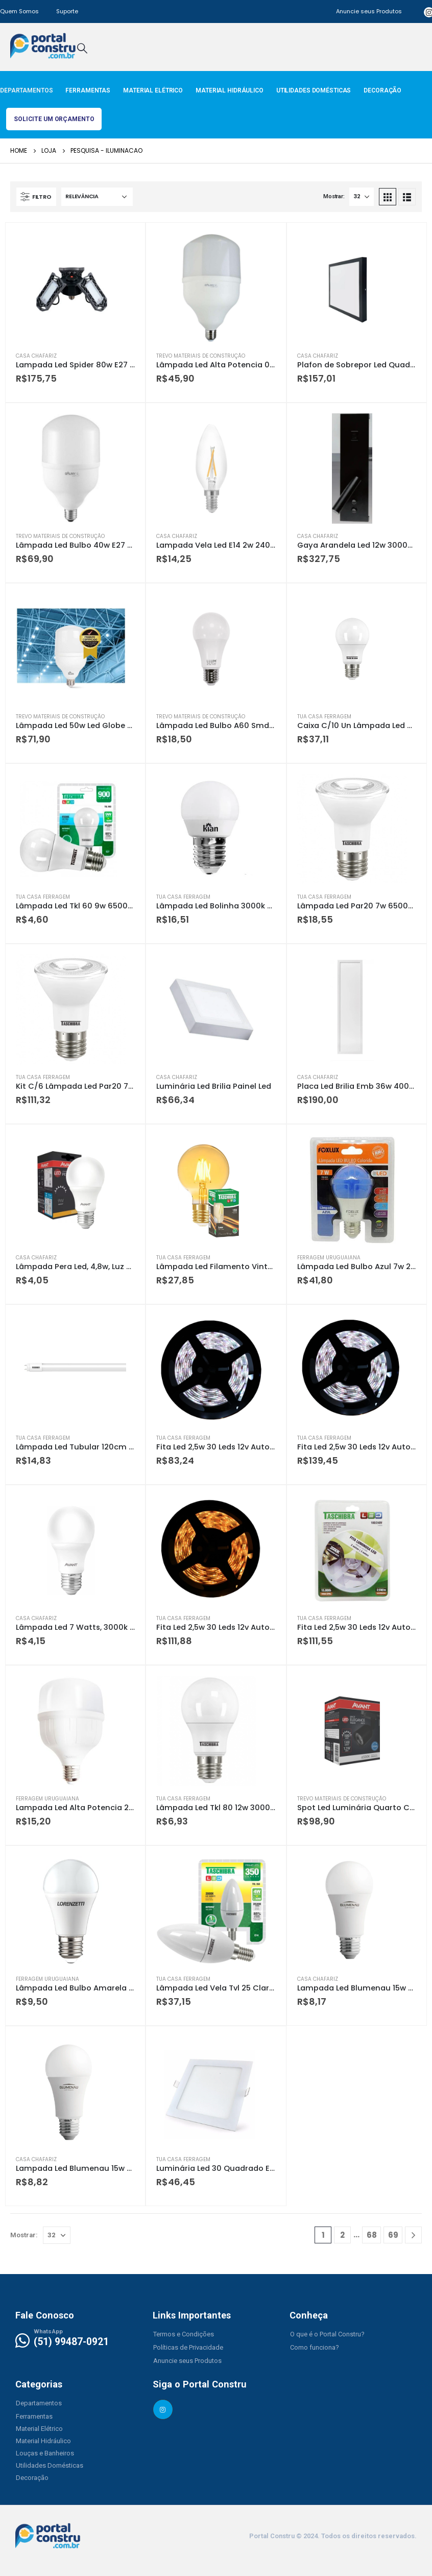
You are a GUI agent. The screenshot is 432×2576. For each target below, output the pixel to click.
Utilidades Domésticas (313, 90)
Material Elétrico (153, 90)
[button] (183, 2334)
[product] (75, 288)
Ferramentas (87, 90)
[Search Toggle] (82, 48)
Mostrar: (333, 196)
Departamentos (26, 90)
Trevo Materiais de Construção (200, 356)
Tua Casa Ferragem (324, 716)
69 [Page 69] (393, 2235)
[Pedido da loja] (97, 197)
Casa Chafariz (36, 356)
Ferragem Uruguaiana (329, 1257)
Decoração (382, 90)
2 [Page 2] (342, 2235)
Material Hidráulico (229, 90)
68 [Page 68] (372, 2235)
